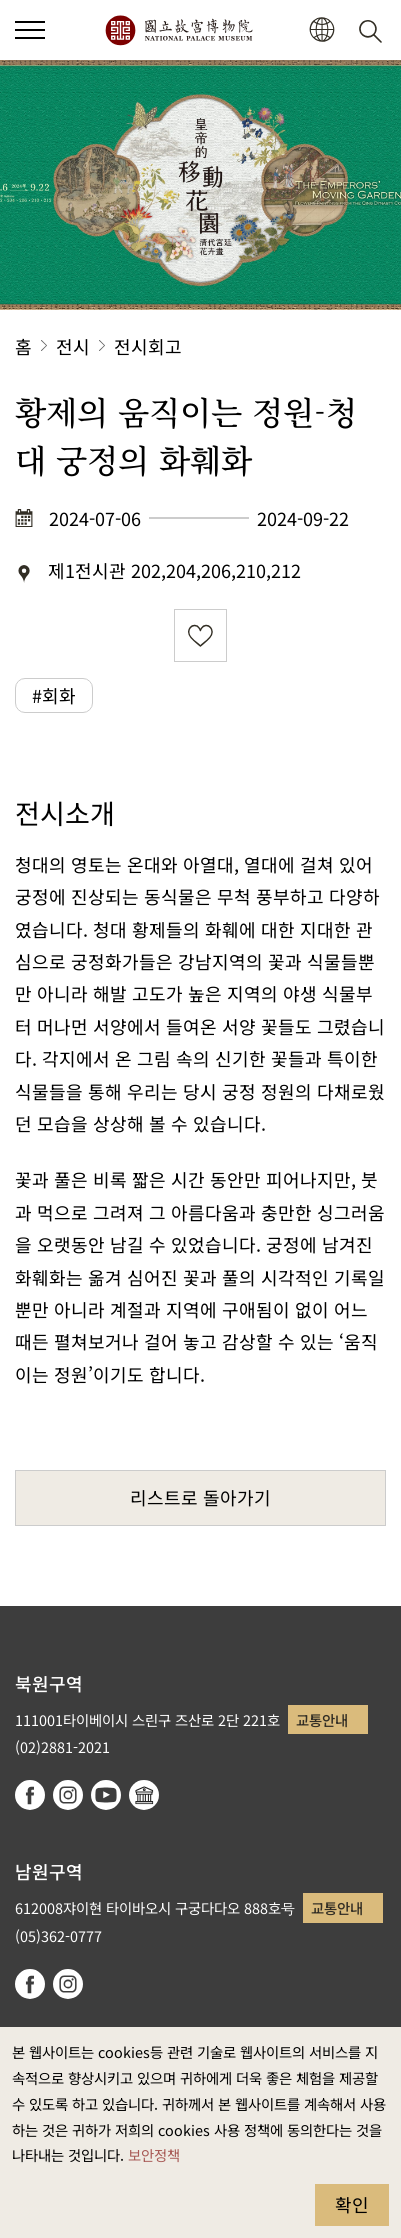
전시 (73, 346)
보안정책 (154, 2154)
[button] (321, 30)
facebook (30, 1795)
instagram (68, 1795)
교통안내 (322, 1719)
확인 (352, 2204)
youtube (106, 1795)
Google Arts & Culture (144, 1795)
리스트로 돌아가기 (200, 1497)
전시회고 (148, 346)
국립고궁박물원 (178, 30)
